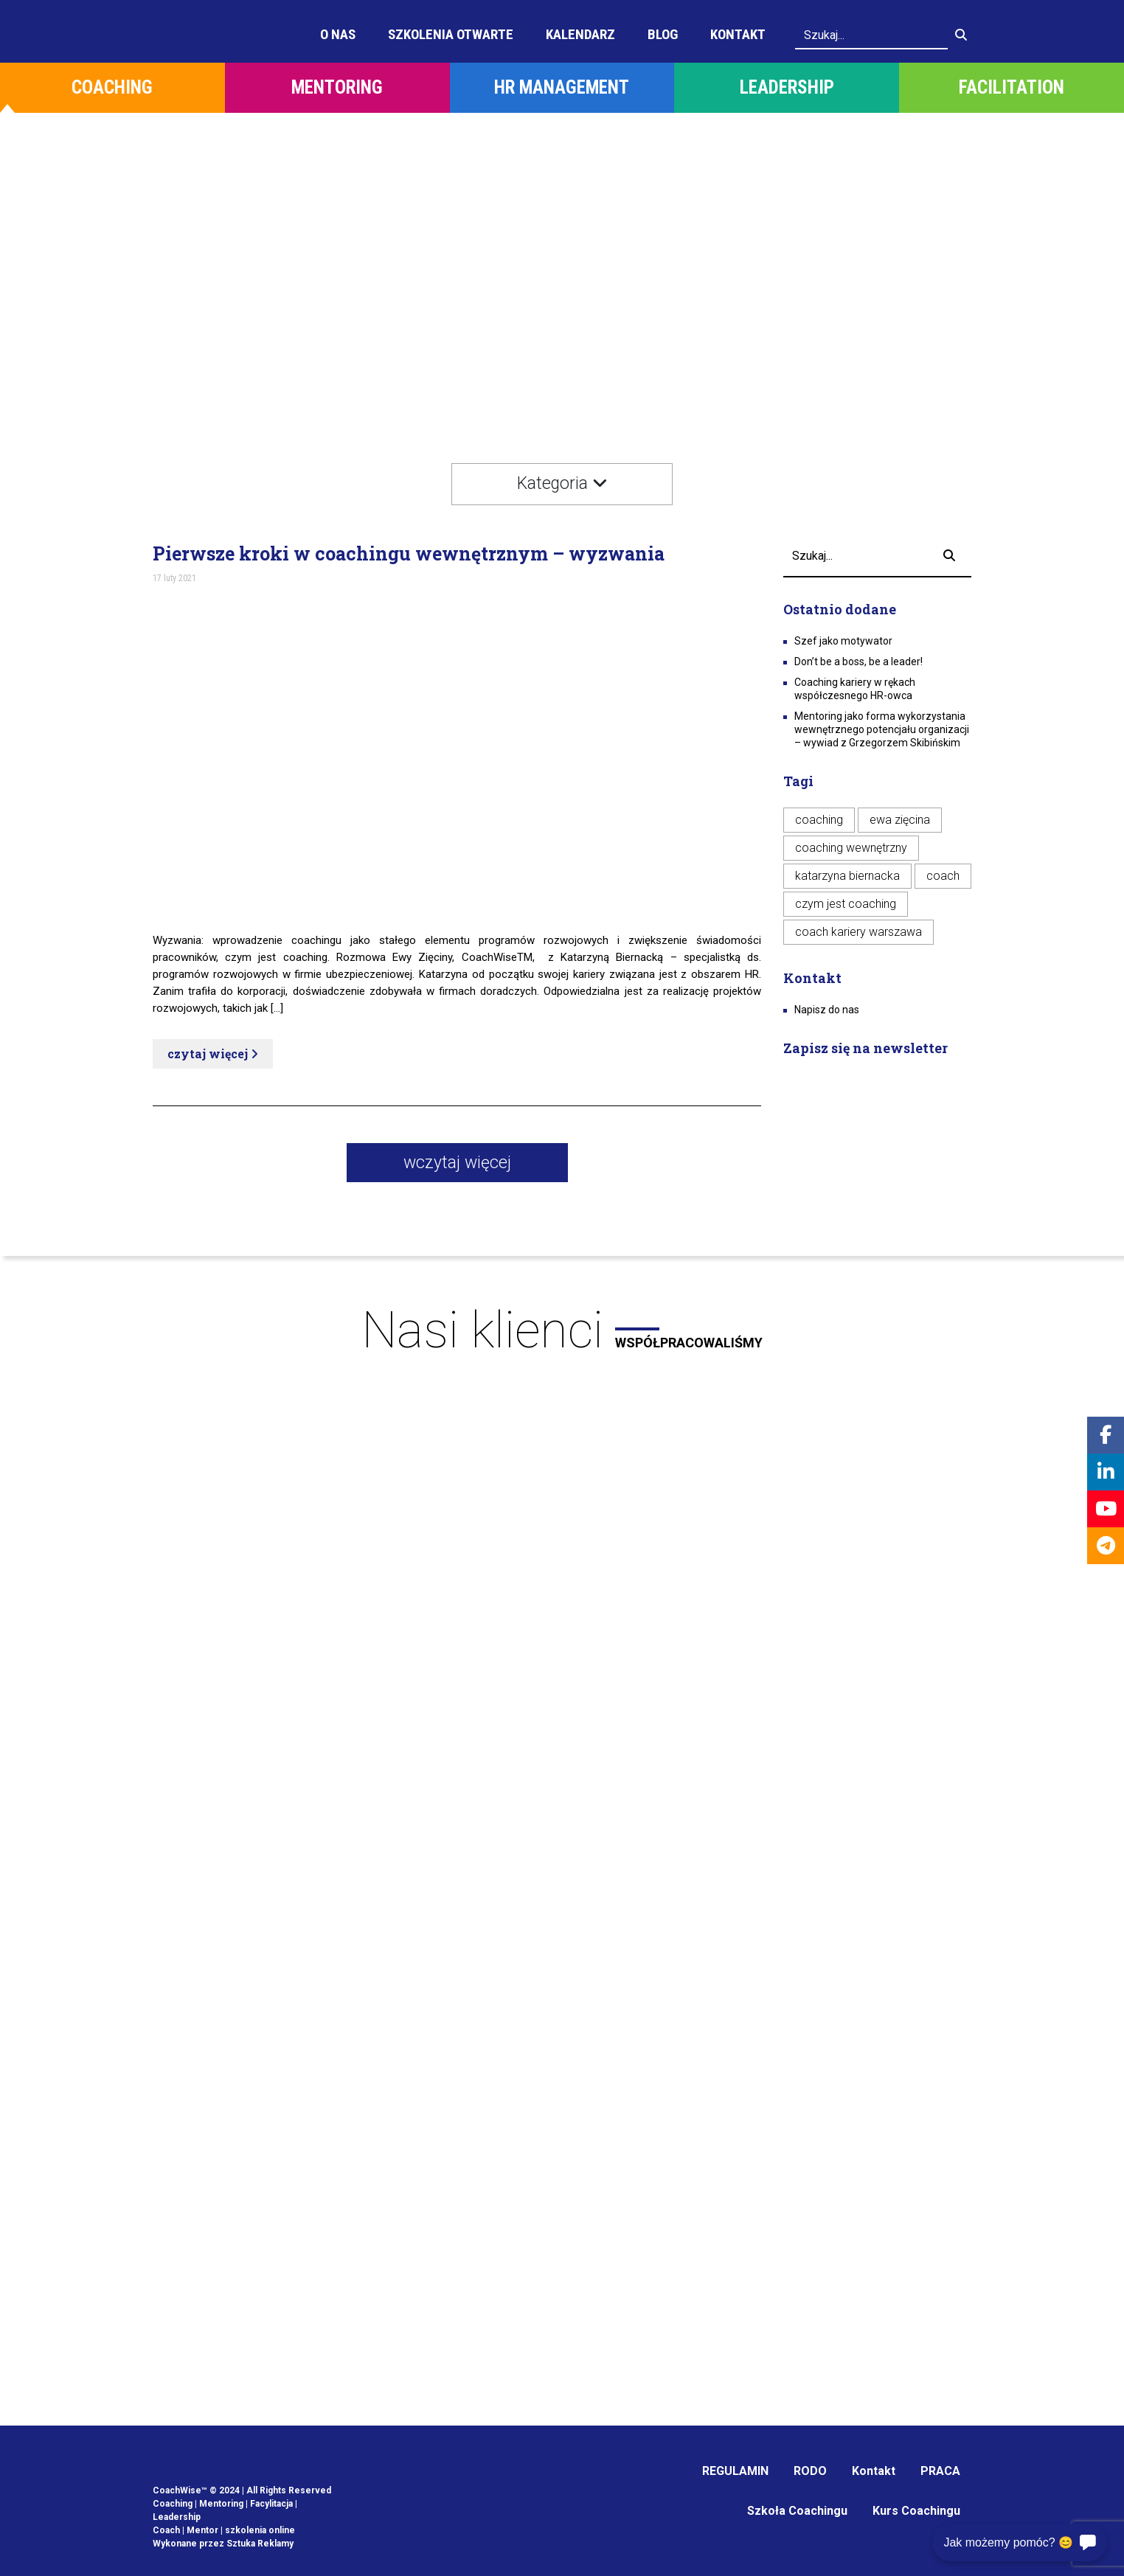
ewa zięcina (900, 820)
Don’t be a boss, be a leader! (858, 661)
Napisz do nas (826, 1010)
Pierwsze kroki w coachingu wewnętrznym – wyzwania (409, 554)
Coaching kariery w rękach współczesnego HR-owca (854, 688)
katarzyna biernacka (847, 876)
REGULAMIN (735, 2471)
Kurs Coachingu (916, 2511)
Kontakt (738, 34)
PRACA (940, 2471)
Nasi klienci (562, 1330)
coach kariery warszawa (858, 932)
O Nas (337, 34)
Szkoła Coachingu (797, 2511)
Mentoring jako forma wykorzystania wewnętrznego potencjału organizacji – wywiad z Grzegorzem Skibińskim (881, 729)
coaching (819, 820)
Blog (663, 34)
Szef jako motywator (843, 641)
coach (943, 876)
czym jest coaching (845, 904)
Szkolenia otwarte (450, 34)
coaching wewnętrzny (851, 848)
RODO (810, 2471)
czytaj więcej (212, 1053)
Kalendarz (580, 34)
